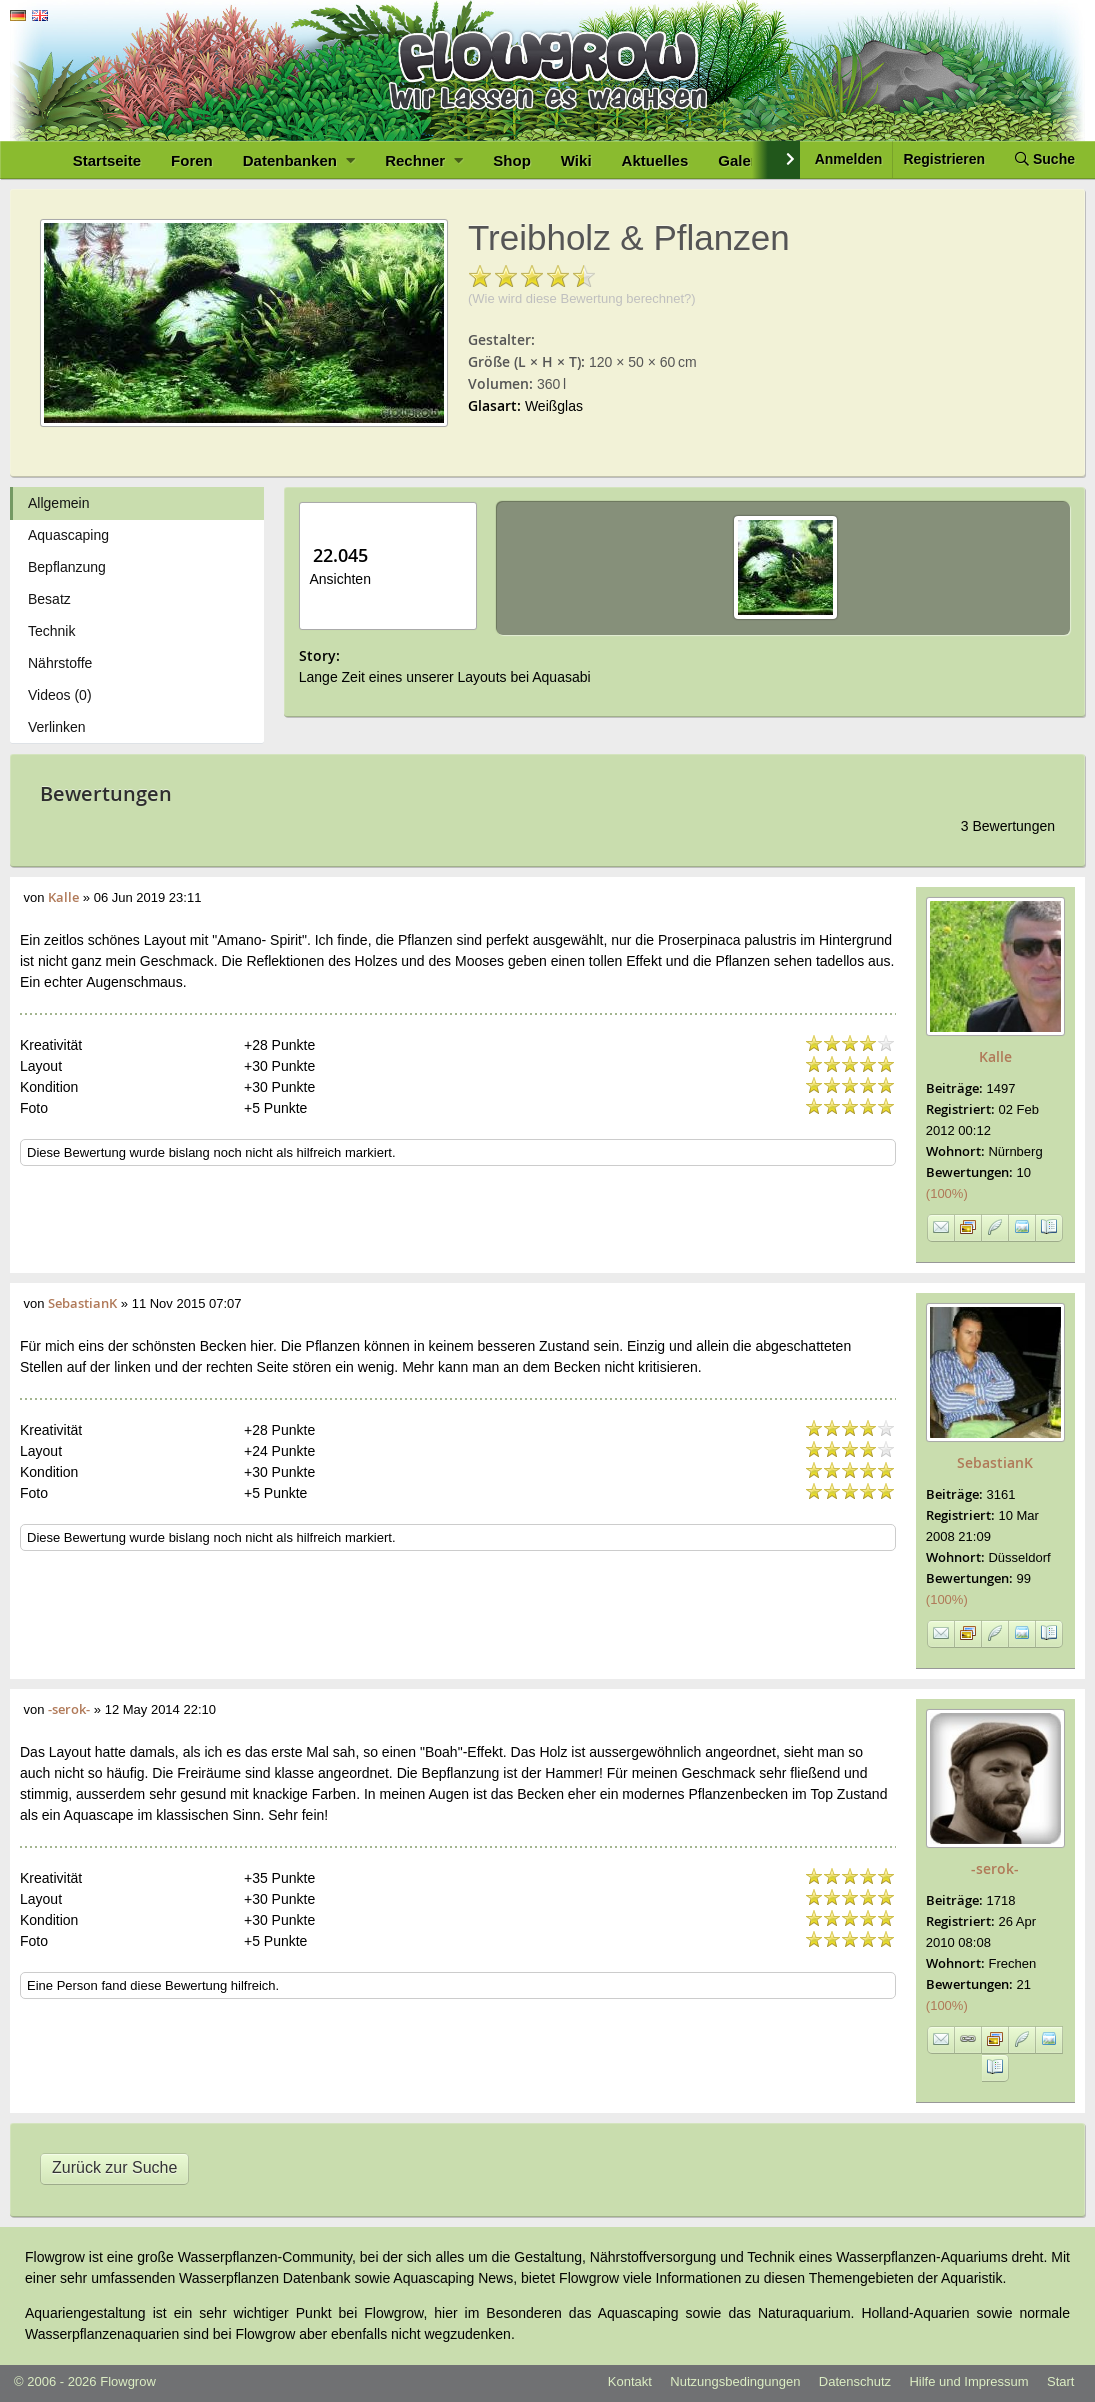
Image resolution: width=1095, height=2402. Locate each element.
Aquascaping (68, 535)
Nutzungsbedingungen (735, 2381)
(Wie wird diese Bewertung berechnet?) (582, 298)
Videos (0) (60, 695)
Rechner (424, 160)
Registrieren (944, 159)
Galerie (743, 160)
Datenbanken (299, 160)
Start (1060, 2381)
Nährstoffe (60, 663)
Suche (1045, 159)
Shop (512, 160)
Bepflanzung (67, 567)
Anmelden (849, 159)
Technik (51, 631)
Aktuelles (655, 160)
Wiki (576, 160)
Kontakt (630, 2381)
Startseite (107, 160)
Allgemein (58, 503)
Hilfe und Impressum (968, 2381)
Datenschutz (855, 2381)
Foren (192, 160)
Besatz (49, 599)
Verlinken (57, 727)
